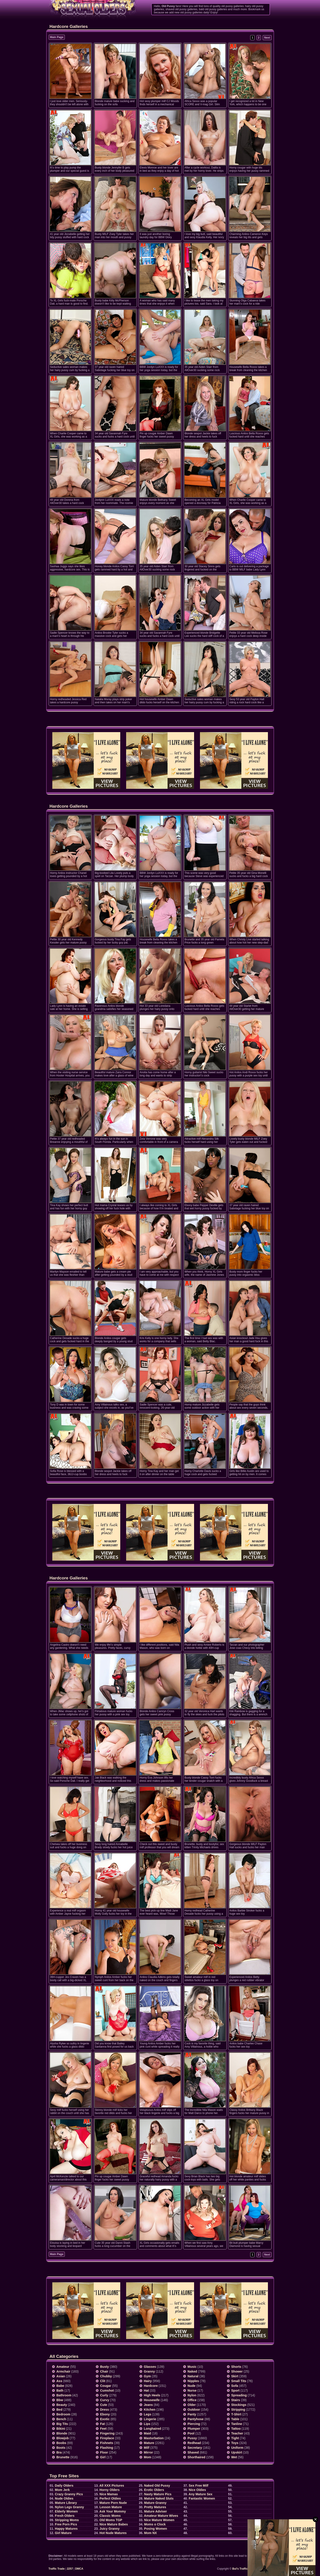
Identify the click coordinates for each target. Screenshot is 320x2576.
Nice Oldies (197, 2490)
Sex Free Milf (198, 2485)
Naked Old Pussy (157, 2485)
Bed (59, 2409)
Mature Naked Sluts (158, 2498)
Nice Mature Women (159, 2520)
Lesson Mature (110, 2507)
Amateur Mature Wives (161, 2515)
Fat (102, 2424)
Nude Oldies (64, 2498)
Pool (191, 2433)
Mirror (148, 2452)
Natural (193, 2376)
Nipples (193, 2381)
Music (192, 2366)
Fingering (107, 2433)
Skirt (234, 2376)
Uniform (237, 2447)
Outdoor (194, 2409)
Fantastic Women (202, 2498)
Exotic (105, 2419)
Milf (146, 2447)
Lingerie (150, 2419)
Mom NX (150, 2533)
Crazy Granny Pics (69, 2494)
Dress (104, 2409)
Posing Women (155, 2528)
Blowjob (62, 2438)
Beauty (61, 2405)
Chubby (106, 2376)
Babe (60, 2386)
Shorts (236, 2366)
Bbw (59, 2400)
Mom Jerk (62, 2490)
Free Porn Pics (66, 2524)
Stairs (235, 2400)
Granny (149, 2371)
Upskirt (236, 2452)
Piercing (194, 2424)
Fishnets (106, 2443)
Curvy (104, 2400)
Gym (147, 2376)
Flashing (106, 2447)
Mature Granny (155, 2503)
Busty (104, 2366)
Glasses (150, 2366)
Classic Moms (109, 2515)
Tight (235, 2438)
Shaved (193, 2452)
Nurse (192, 2390)
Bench (61, 2419)
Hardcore (151, 2386)
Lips (147, 2424)
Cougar (105, 2386)
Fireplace (107, 2438)
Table (235, 2419)
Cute (103, 2405)
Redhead (194, 2443)
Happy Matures (66, 2528)
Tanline (236, 2424)
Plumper (194, 2428)
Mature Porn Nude (113, 2503)
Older (192, 2405)
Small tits (238, 2381)
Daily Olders (64, 2485)
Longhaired (152, 2428)
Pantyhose (196, 2419)
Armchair (63, 2371)
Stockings (238, 2405)
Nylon (192, 2395)
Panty (192, 2414)
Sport (235, 2390)
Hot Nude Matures (113, 2533)
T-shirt (236, 2414)
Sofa (234, 2386)
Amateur (62, 2366)
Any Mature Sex (200, 2494)
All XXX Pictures (111, 2485)
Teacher (237, 2433)
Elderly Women (66, 2511)
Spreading (239, 2395)
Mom (147, 2457)
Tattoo (236, 2428)
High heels (152, 2395)
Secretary (195, 2447)
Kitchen (149, 2409)
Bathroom (63, 2395)
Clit (102, 2381)
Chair (104, 2371)
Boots (60, 2447)
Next (267, 37)
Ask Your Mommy (112, 2511)
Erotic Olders (154, 2490)
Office (192, 2400)
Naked (192, 2371)
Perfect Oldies (110, 2498)
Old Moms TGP (110, 2520)
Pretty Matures (155, 2507)
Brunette (63, 2457)
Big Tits (62, 2424)
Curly (104, 2395)
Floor (104, 2452)
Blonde (61, 2433)
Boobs (61, 2443)
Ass (59, 2381)
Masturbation (154, 2438)
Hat (146, 2390)
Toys (234, 2443)
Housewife (152, 2400)
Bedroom (63, 2414)
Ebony (105, 2414)
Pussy (192, 2438)
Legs (147, 2414)
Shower (237, 2371)
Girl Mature (63, 2533)
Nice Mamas (108, 2494)
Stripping (238, 2409)
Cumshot (107, 2390)
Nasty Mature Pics (157, 2494)
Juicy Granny (109, 2528)
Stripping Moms (67, 2520)
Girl (103, 2457)
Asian (60, 2376)
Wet (234, 2457)
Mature (149, 2443)
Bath (59, 2390)
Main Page (56, 37)
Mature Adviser (155, 2511)
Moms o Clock (155, 2524)
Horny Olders (109, 2490)
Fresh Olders (64, 2515)
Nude (191, 2386)
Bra (59, 2452)
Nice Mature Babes (113, 2524)
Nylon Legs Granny (69, 2507)
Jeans (148, 2405)
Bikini (60, 2428)
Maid (147, 2433)
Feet (103, 2428)
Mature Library (66, 2503)
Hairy (148, 2381)
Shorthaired (196, 2457)
